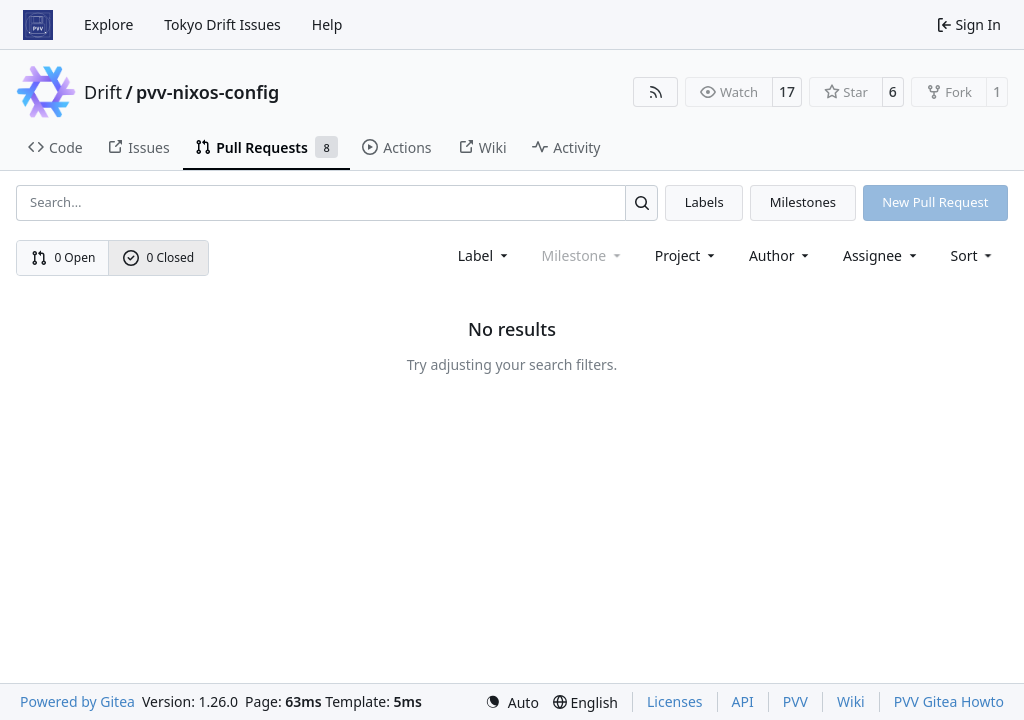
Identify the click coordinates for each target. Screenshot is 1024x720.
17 (787, 91)
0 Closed (159, 257)
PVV (795, 701)
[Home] (38, 25)
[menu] (973, 255)
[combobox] (484, 255)
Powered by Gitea (77, 701)
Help (327, 24)
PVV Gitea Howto (949, 701)
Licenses (675, 701)
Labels (704, 202)
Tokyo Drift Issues (222, 24)
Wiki (851, 701)
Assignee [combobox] (881, 255)
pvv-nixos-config (207, 92)
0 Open (63, 257)
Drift (103, 92)
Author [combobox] (780, 255)
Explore (108, 24)
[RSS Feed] (656, 92)
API (743, 701)
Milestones (803, 202)
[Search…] (641, 202)
